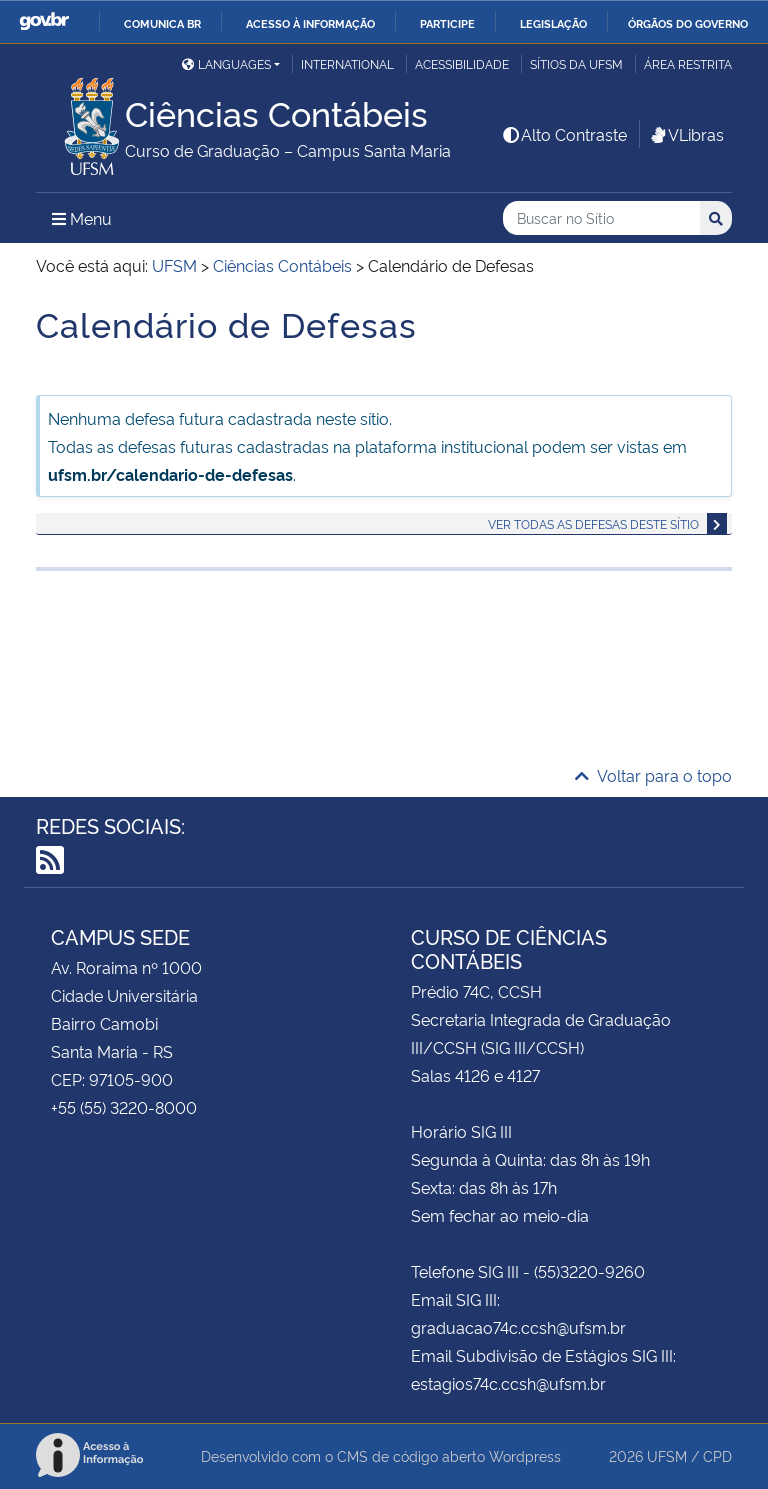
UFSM (667, 1455)
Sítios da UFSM (576, 63)
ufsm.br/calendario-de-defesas (170, 474)
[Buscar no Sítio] (601, 218)
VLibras (686, 134)
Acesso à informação (310, 23)
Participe (447, 23)
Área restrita (688, 63)
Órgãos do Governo (688, 23)
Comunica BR (162, 23)
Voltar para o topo (653, 775)
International (347, 63)
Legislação (553, 23)
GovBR (44, 21)
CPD (717, 1455)
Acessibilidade (462, 63)
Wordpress (525, 1455)
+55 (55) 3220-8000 (124, 1107)
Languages (226, 63)
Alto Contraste (564, 134)
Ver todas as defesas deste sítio (593, 523)
